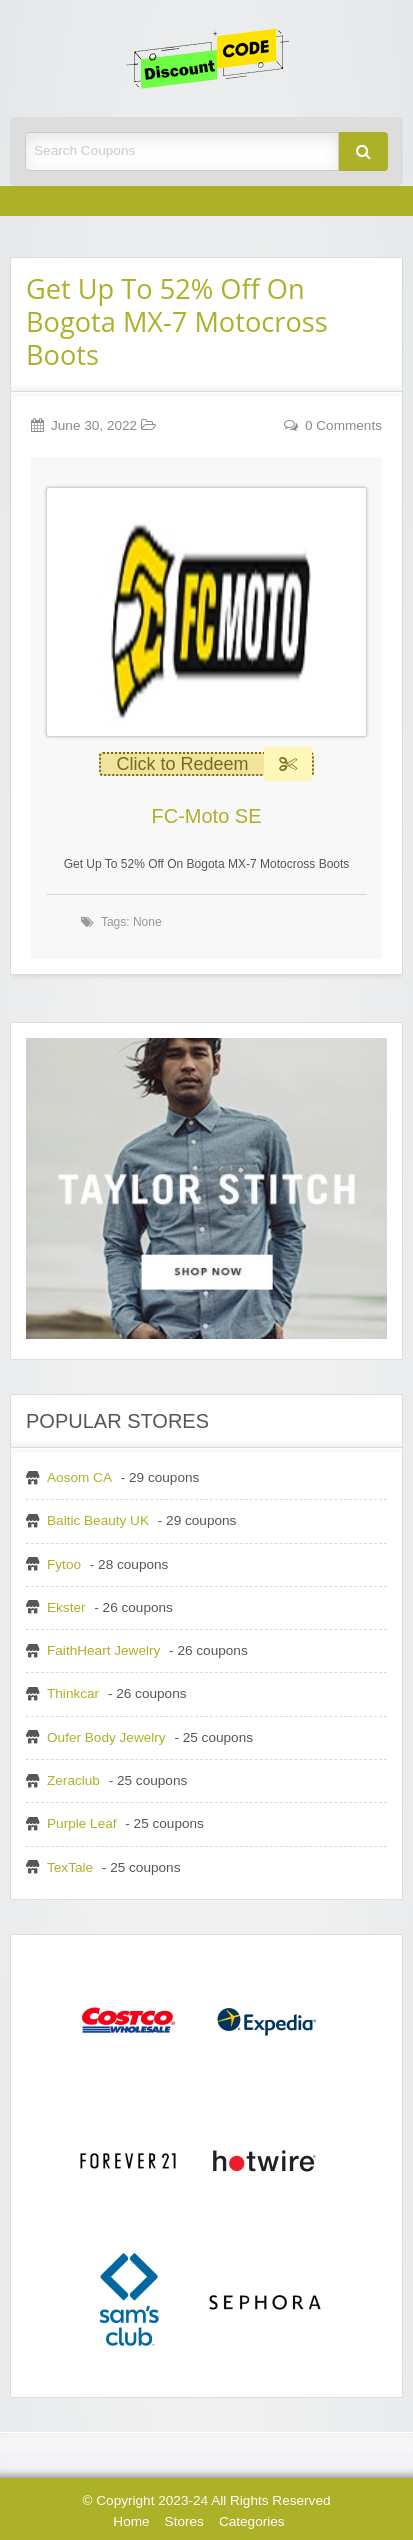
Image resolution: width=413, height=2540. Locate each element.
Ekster (66, 1607)
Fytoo (64, 1564)
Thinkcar (73, 1693)
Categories (252, 2521)
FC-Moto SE (206, 816)
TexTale (70, 1867)
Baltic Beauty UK (98, 1520)
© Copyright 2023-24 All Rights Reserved (206, 2500)
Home (131, 2521)
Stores (184, 2521)
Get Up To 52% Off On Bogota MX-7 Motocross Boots (177, 321)
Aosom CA (79, 1477)
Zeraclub (73, 1780)
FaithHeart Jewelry (103, 1650)
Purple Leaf (82, 1823)
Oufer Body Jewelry (106, 1737)
